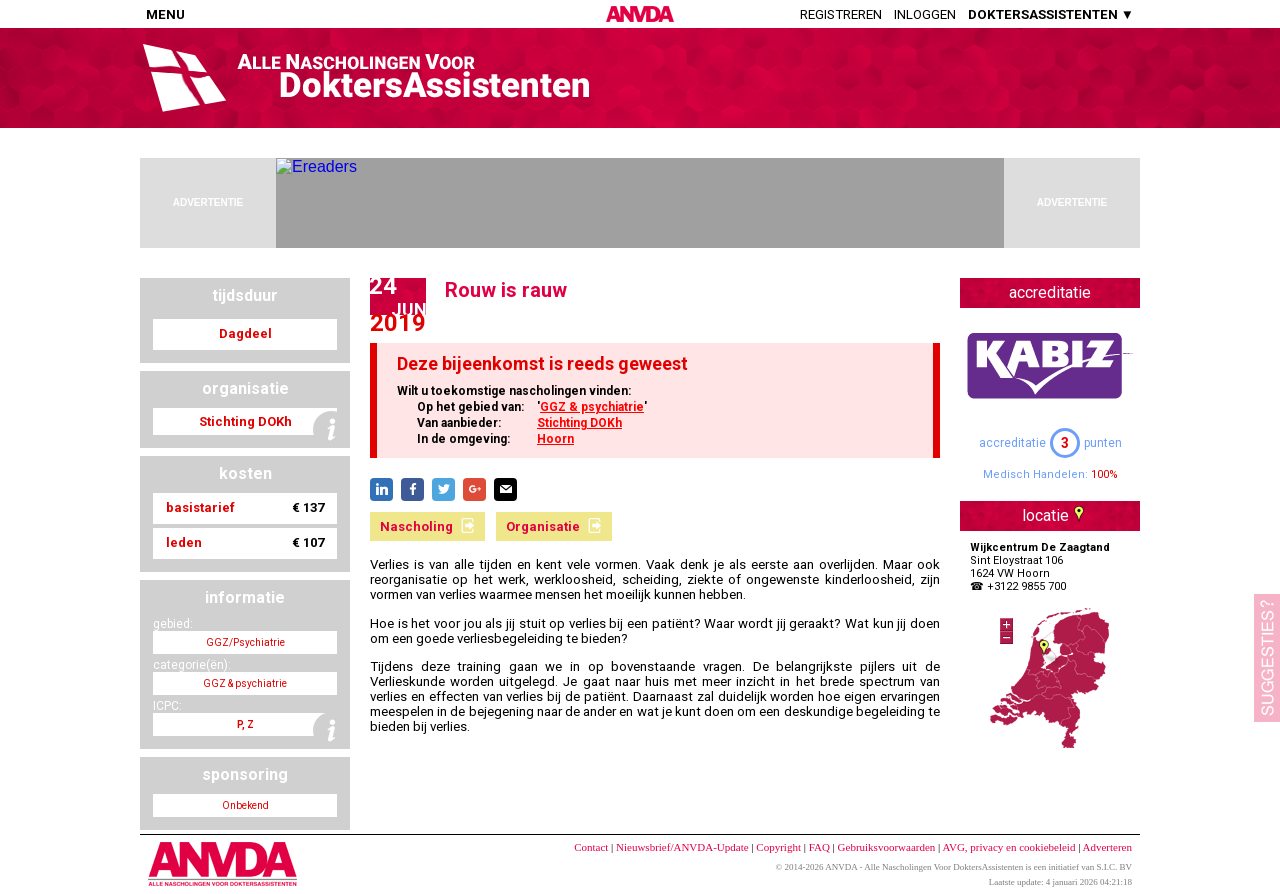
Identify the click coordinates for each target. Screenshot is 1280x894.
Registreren (841, 14)
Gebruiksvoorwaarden (887, 847)
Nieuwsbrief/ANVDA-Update (682, 847)
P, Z (245, 724)
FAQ (819, 847)
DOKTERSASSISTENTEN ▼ (1051, 14)
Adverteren (1107, 847)
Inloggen (925, 14)
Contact (591, 847)
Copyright (778, 847)
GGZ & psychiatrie (592, 407)
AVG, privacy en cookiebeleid (1008, 847)
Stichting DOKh (579, 423)
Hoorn (555, 439)
